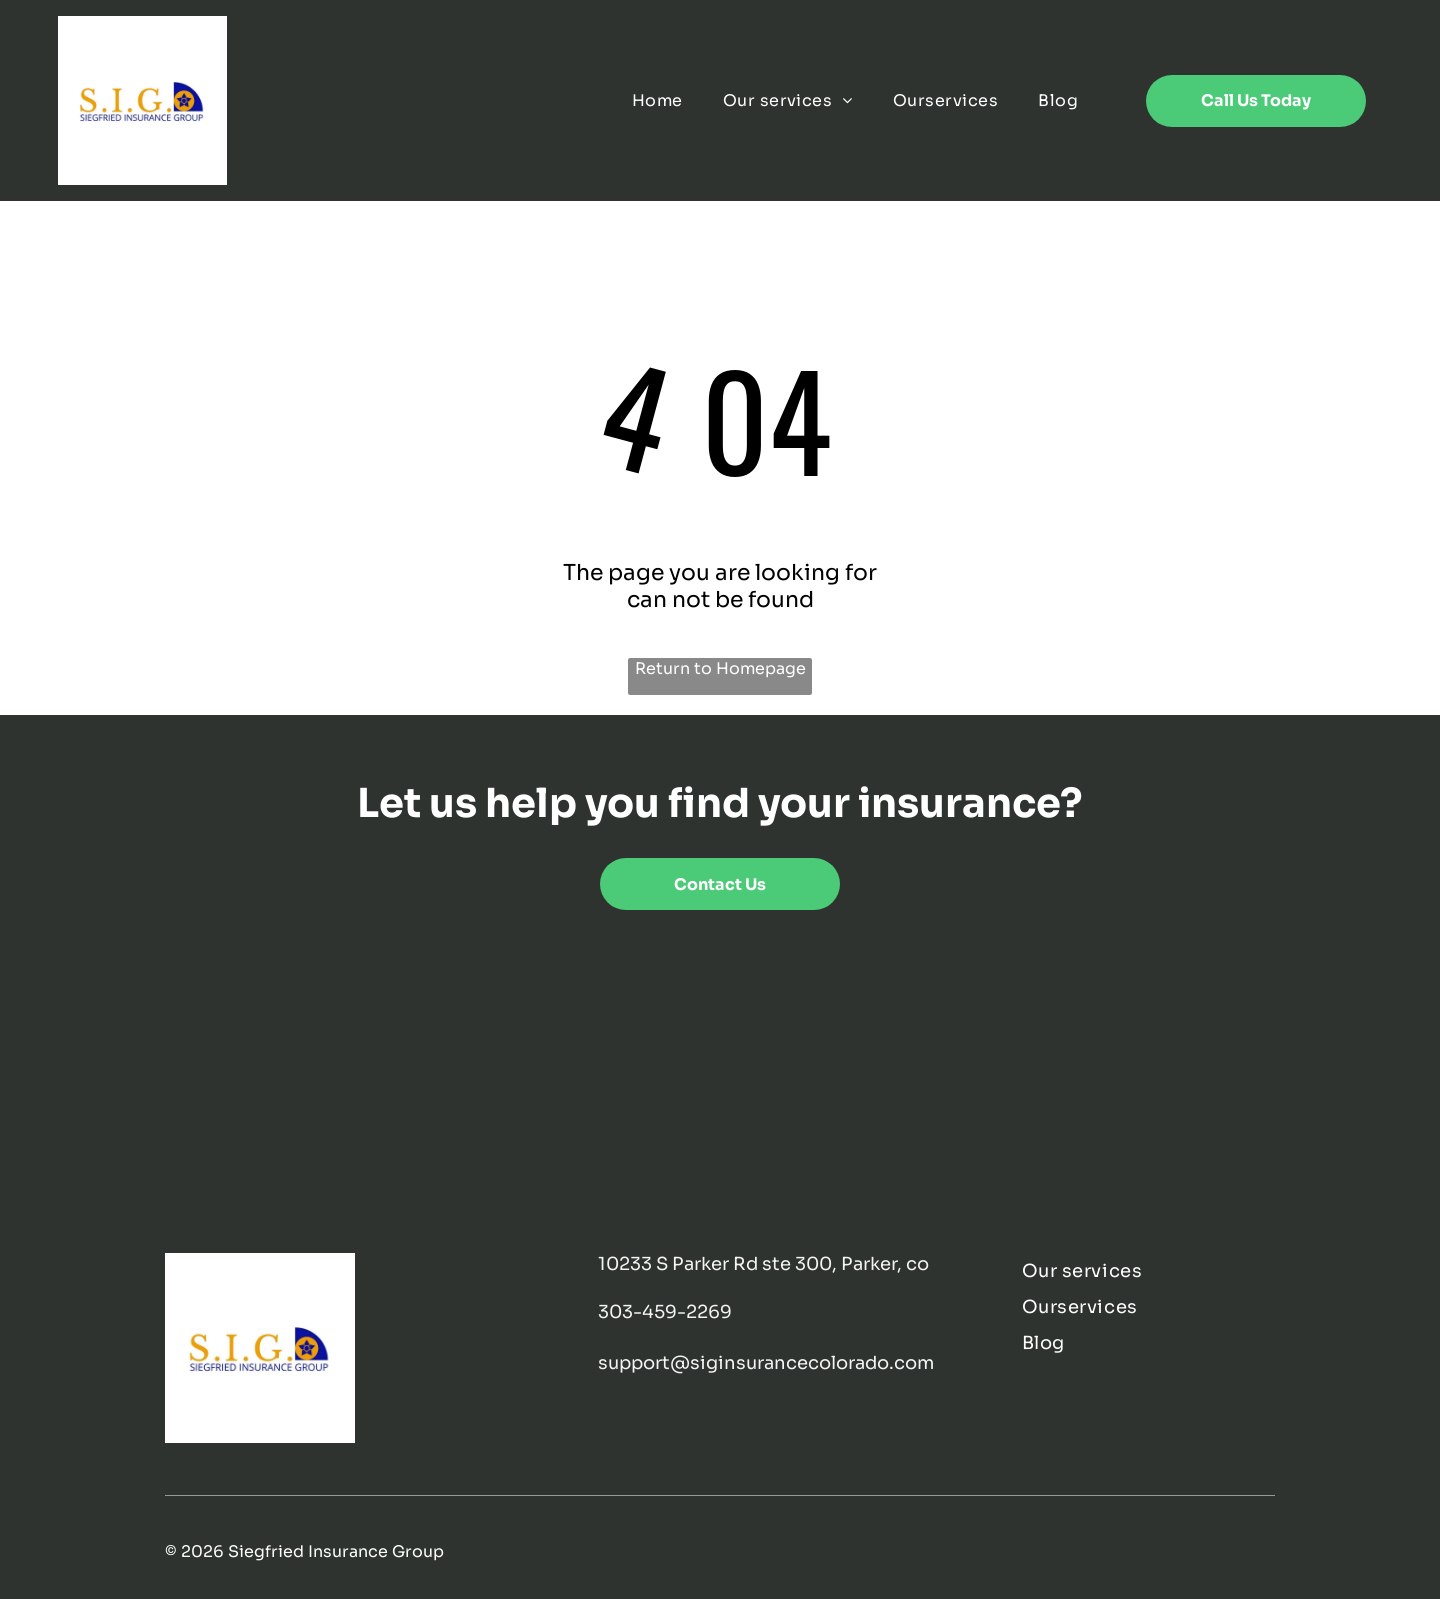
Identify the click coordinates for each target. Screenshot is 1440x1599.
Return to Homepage (720, 668)
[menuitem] (657, 100)
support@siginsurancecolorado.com (766, 1363)
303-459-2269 (665, 1312)
